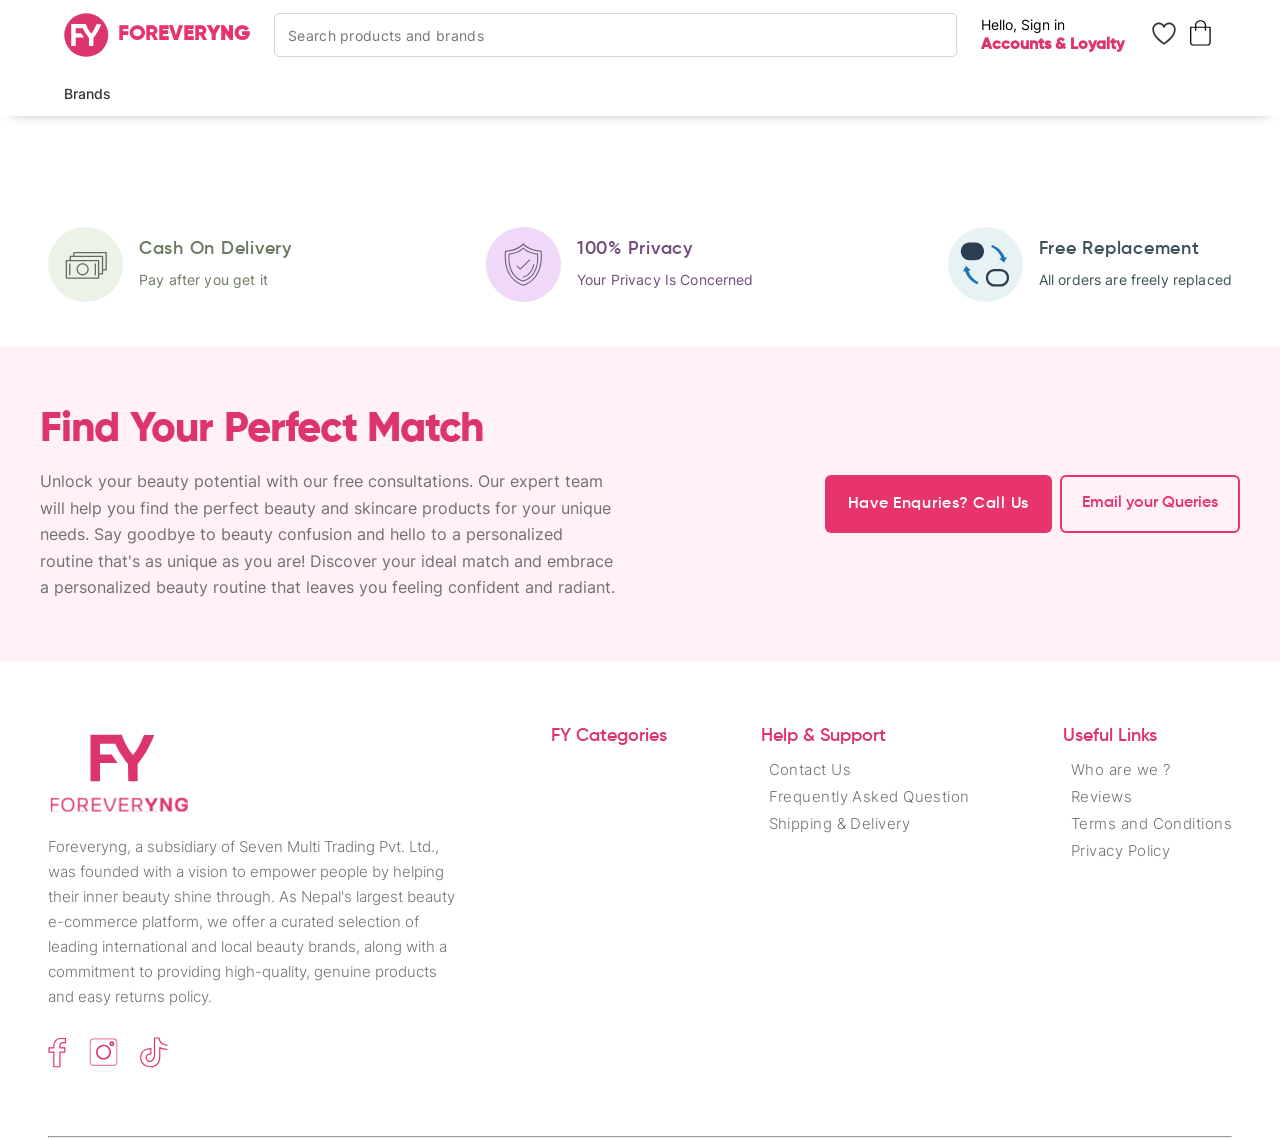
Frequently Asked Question (869, 796)
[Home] (157, 35)
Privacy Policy (1120, 850)
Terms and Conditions (1151, 823)
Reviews (1101, 796)
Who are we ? (1120, 769)
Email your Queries (1150, 503)
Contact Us (810, 769)
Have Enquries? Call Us (938, 504)
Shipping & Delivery (840, 823)
